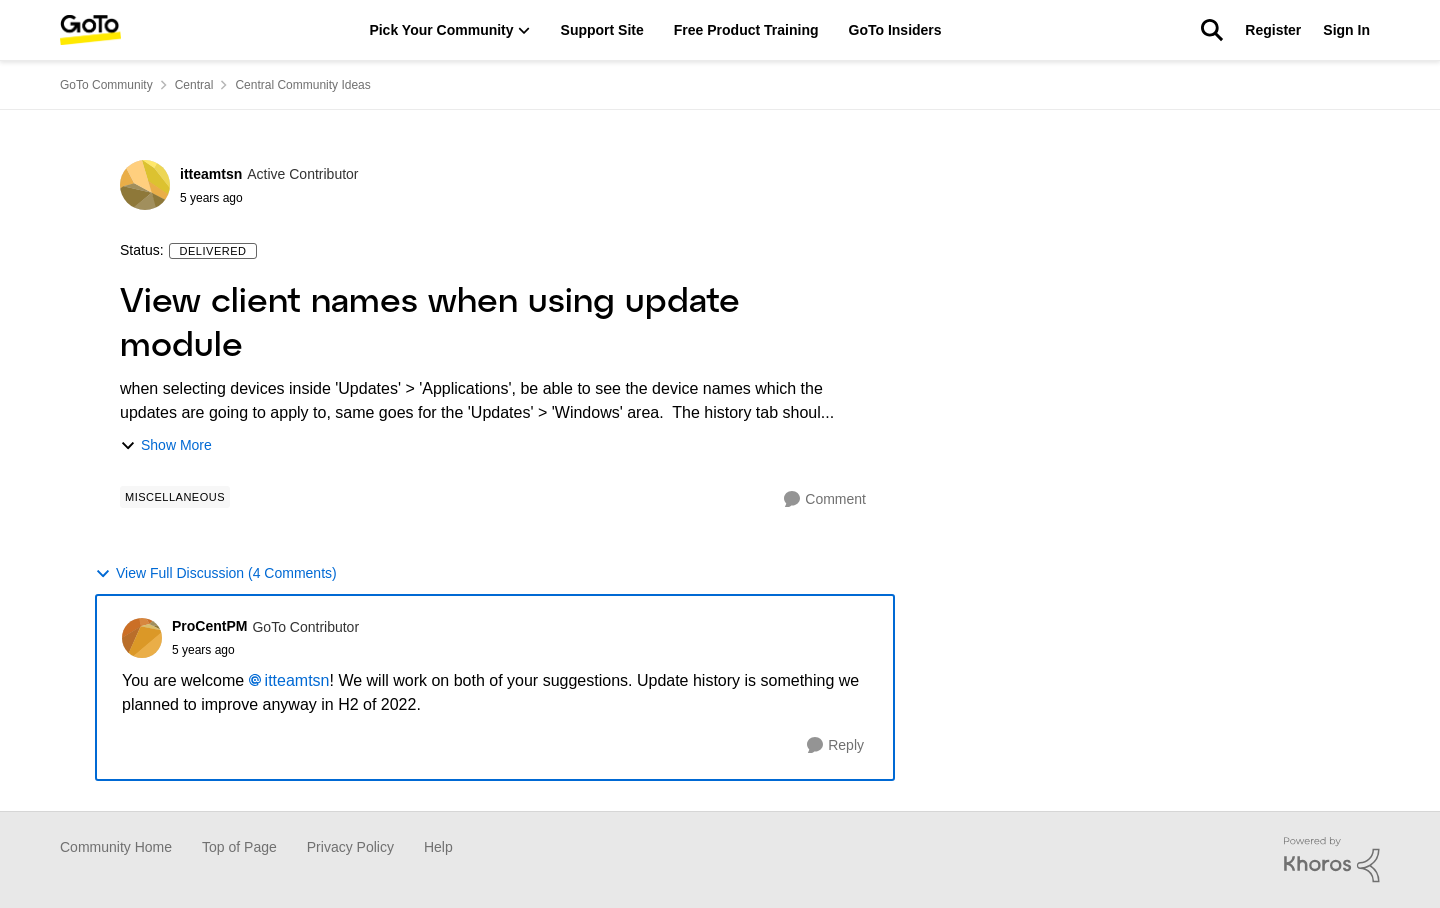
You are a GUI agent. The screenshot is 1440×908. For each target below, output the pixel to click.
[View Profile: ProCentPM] (142, 638)
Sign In (1346, 30)
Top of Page (239, 847)
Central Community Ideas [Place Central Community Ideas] (302, 85)
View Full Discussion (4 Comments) (216, 573)
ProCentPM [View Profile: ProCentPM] (209, 626)
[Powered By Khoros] (1332, 860)
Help (438, 847)
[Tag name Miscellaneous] (175, 497)
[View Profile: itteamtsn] (145, 185)
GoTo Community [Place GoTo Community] (106, 85)
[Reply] (835, 745)
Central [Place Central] (194, 85)
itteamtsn (297, 680)
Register (1273, 30)
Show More (166, 445)
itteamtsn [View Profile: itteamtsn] (211, 174)
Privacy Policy (350, 847)
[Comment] (825, 499)
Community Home (116, 847)
